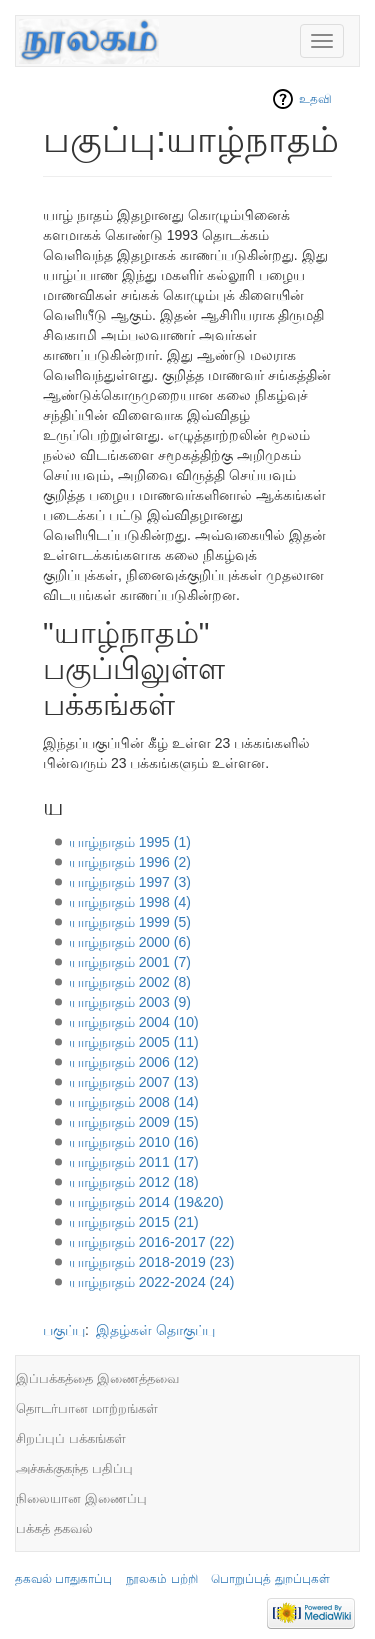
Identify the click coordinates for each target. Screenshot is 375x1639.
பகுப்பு (64, 1330)
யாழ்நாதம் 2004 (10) (134, 1022)
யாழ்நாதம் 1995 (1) (130, 842)
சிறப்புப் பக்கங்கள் (71, 1438)
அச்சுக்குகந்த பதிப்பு (74, 1468)
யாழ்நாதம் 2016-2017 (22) (152, 1242)
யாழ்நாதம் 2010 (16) (134, 1142)
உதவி (315, 99)
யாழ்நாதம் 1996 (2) (130, 862)
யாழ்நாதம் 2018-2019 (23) (152, 1262)
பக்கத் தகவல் (54, 1528)
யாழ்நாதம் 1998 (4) (130, 902)
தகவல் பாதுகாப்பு (63, 1579)
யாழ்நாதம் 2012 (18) (134, 1182)
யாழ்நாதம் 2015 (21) (134, 1222)
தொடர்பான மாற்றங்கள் (87, 1408)
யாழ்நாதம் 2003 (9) (130, 1002)
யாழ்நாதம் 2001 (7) (130, 962)
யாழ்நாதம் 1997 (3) (130, 882)
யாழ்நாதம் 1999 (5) (130, 922)
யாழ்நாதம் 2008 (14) (134, 1102)
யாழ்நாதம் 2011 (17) (134, 1162)
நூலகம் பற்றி (161, 1579)
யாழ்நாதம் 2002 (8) (130, 982)
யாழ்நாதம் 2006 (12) (134, 1062)
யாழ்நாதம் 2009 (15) (134, 1122)
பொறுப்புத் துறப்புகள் (270, 1579)
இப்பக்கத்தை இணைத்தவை (97, 1378)
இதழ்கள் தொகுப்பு (155, 1330)
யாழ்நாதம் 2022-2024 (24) (152, 1282)
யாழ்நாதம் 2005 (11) (134, 1042)
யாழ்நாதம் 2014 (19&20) (146, 1202)
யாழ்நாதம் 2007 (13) (134, 1082)
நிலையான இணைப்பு (81, 1498)
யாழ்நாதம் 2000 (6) (130, 942)
